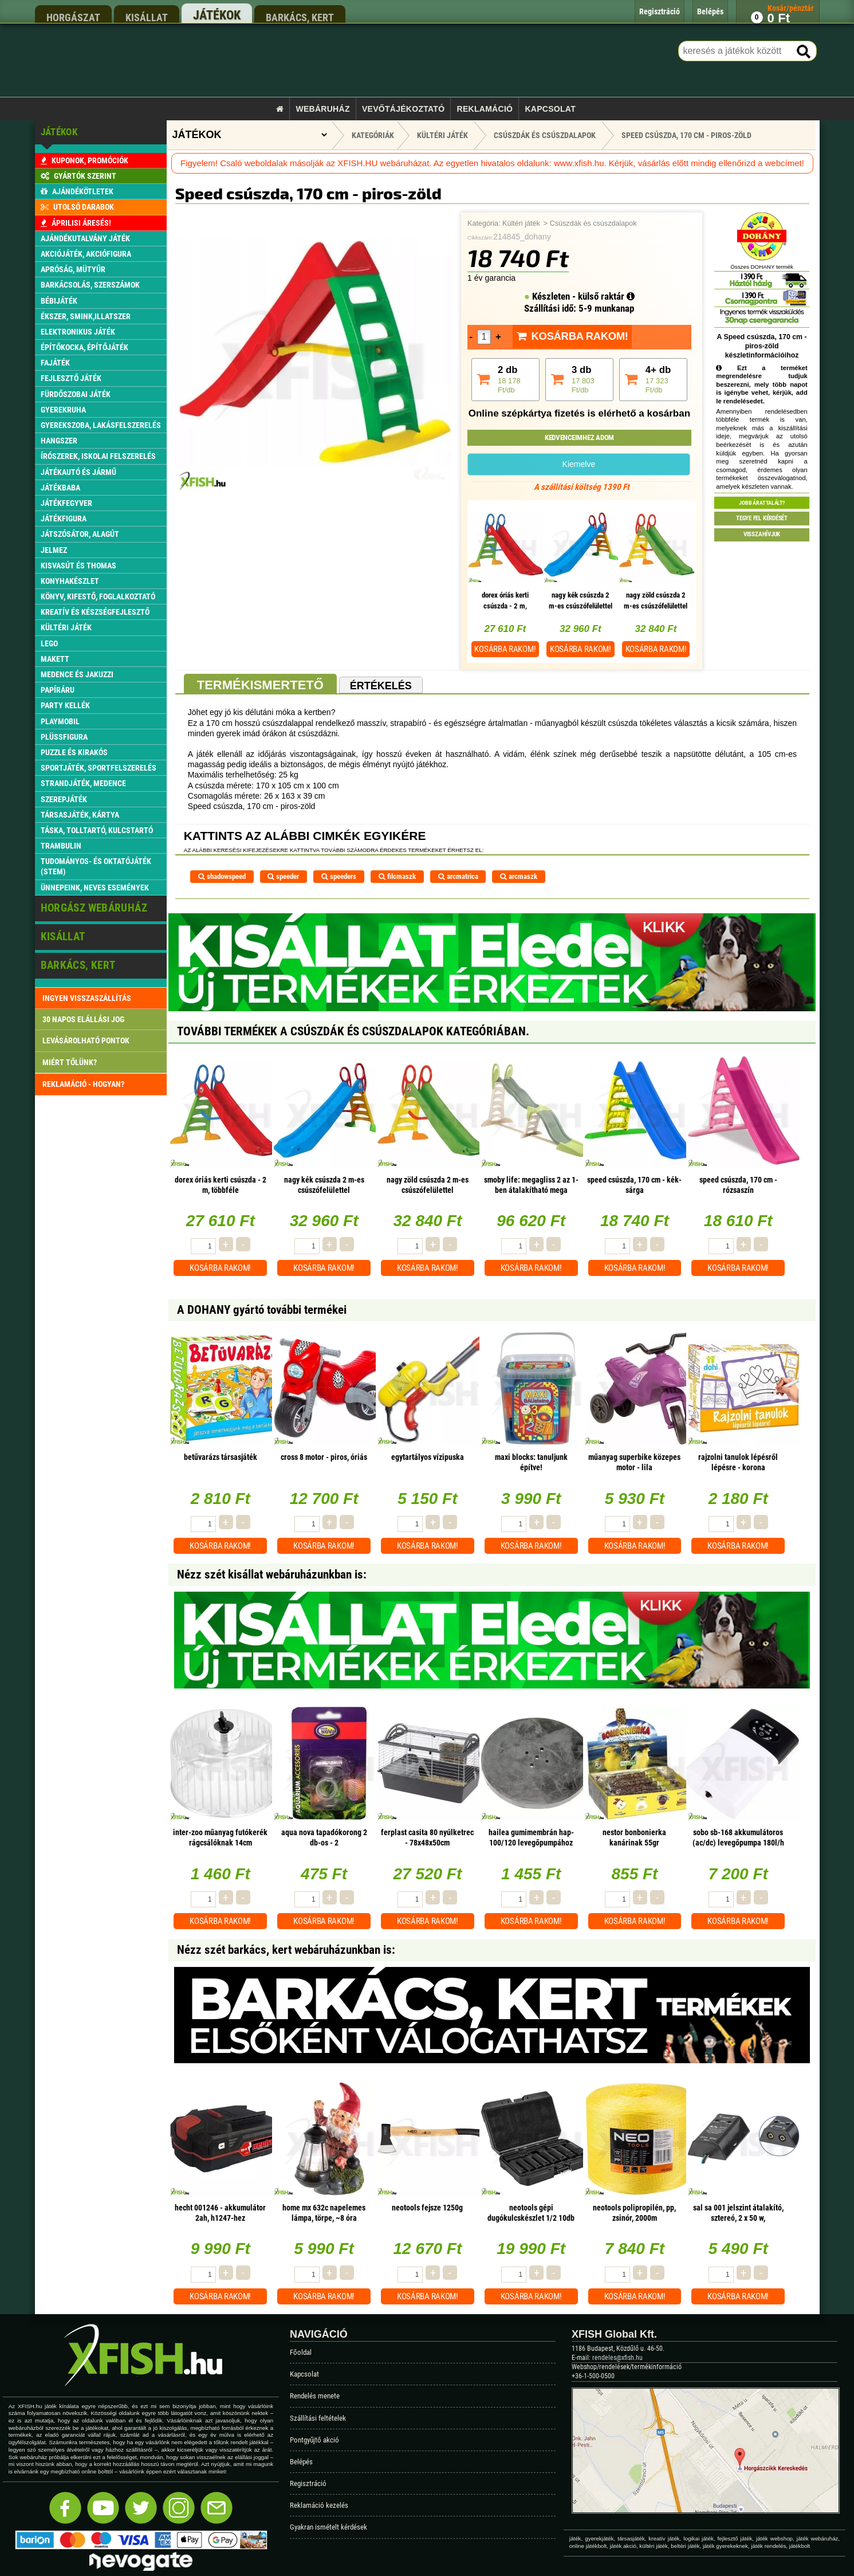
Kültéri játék (521, 223)
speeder (283, 876)
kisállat (146, 17)
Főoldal (301, 2352)
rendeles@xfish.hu (617, 2358)
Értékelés (381, 686)
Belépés (301, 2461)
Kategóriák (373, 135)
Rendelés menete (315, 2396)
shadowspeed (222, 876)
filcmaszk (397, 876)
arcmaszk (518, 876)
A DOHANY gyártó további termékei (262, 1310)
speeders (338, 876)
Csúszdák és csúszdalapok (593, 223)
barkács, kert (300, 17)
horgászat (73, 17)
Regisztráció (308, 2483)
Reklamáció (485, 108)
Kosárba (505, 649)
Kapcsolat (550, 108)
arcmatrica (458, 876)
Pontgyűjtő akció (314, 2440)
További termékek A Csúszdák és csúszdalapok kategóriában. (353, 1031)
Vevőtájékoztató (403, 108)
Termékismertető (260, 685)
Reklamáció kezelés (319, 2505)
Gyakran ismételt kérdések (328, 2527)
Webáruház (322, 108)
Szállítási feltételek (318, 2418)
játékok (217, 15)
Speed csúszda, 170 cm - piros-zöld (686, 135)
